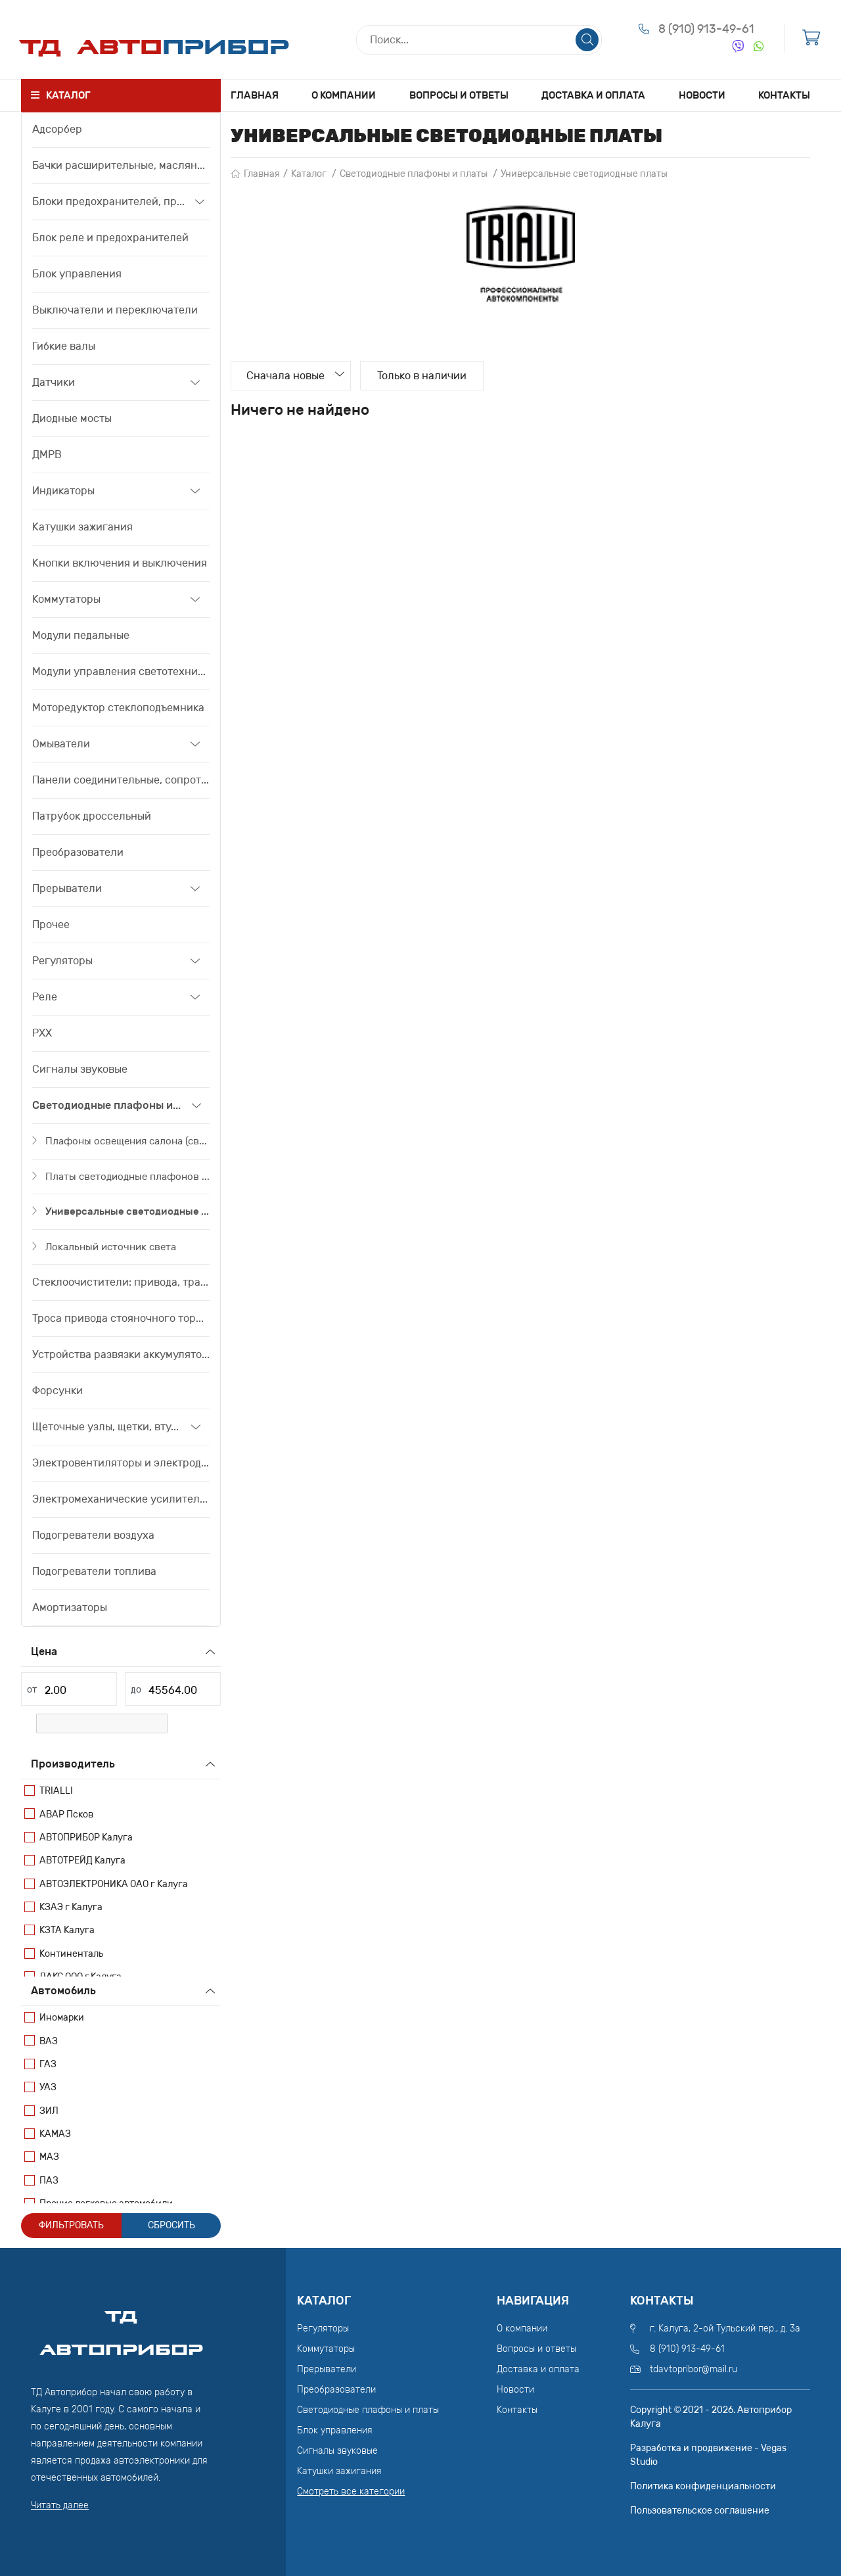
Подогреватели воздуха (93, 1535)
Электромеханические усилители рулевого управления (121, 1499)
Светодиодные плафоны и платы (107, 1105)
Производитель (73, 1764)
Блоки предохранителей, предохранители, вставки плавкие (108, 201)
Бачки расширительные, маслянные (121, 165)
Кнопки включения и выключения (119, 563)
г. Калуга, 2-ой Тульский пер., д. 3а (725, 2328)
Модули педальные (80, 635)
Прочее (51, 924)
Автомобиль (63, 1990)
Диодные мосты (72, 418)
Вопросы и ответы (459, 95)
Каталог (309, 173)
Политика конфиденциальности (703, 2486)
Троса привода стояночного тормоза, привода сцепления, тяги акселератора (121, 1318)
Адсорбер (57, 129)
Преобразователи (78, 852)
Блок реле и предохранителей (110, 237)
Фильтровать (71, 2225)
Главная (255, 95)
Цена (44, 1651)
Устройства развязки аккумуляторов (121, 1354)
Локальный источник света (110, 1247)
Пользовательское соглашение (699, 2510)
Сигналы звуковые (79, 1069)
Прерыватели (67, 888)
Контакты (784, 95)
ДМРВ (47, 454)
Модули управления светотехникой (121, 671)
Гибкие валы (63, 346)
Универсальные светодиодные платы (127, 1211)
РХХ (42, 1033)
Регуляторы (62, 960)
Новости (702, 95)
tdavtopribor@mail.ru (693, 2369)
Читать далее (60, 2505)
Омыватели (61, 744)
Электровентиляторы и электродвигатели (121, 1463)
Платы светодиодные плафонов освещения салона (127, 1177)
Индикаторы (63, 490)
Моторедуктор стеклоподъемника (118, 707)
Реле (44, 997)
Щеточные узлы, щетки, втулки (106, 1426)
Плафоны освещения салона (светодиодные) (127, 1141)
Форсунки (57, 1390)
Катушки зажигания (82, 527)
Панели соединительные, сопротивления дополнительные (121, 780)
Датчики (53, 382)
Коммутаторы (66, 599)
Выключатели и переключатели (115, 310)
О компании (343, 95)
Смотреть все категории (351, 2491)
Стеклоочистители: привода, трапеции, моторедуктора (121, 1282)
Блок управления (77, 274)
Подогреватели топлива (94, 1571)
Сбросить (171, 2225)
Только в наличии (424, 375)
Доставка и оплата (593, 95)
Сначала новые (287, 375)
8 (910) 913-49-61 (706, 29)
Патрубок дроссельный (91, 816)
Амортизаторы (69, 1607)
